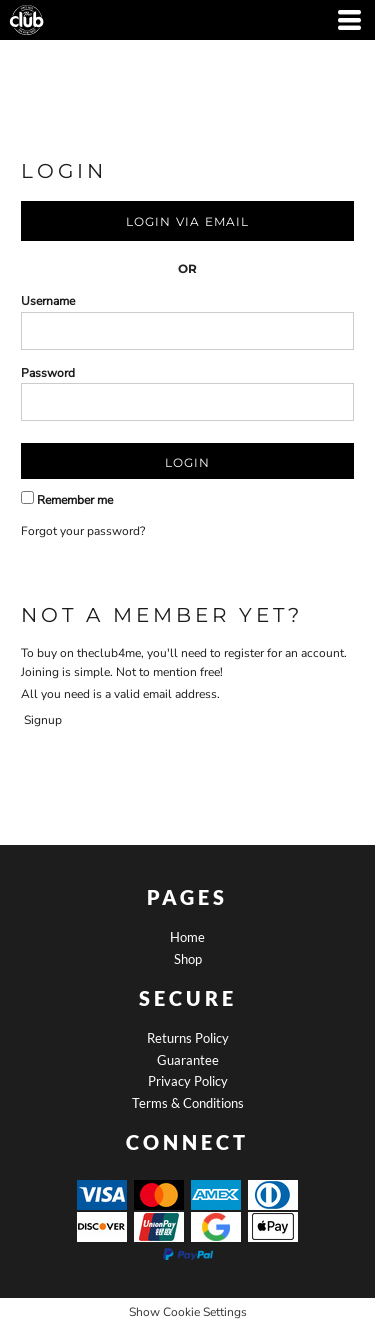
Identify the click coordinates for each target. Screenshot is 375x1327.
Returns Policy (188, 1038)
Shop (188, 959)
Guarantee (188, 1060)
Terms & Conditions (188, 1103)
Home (187, 937)
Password (48, 373)
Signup (43, 720)
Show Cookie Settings (188, 1312)
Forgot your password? (83, 531)
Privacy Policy (188, 1081)
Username (48, 301)
